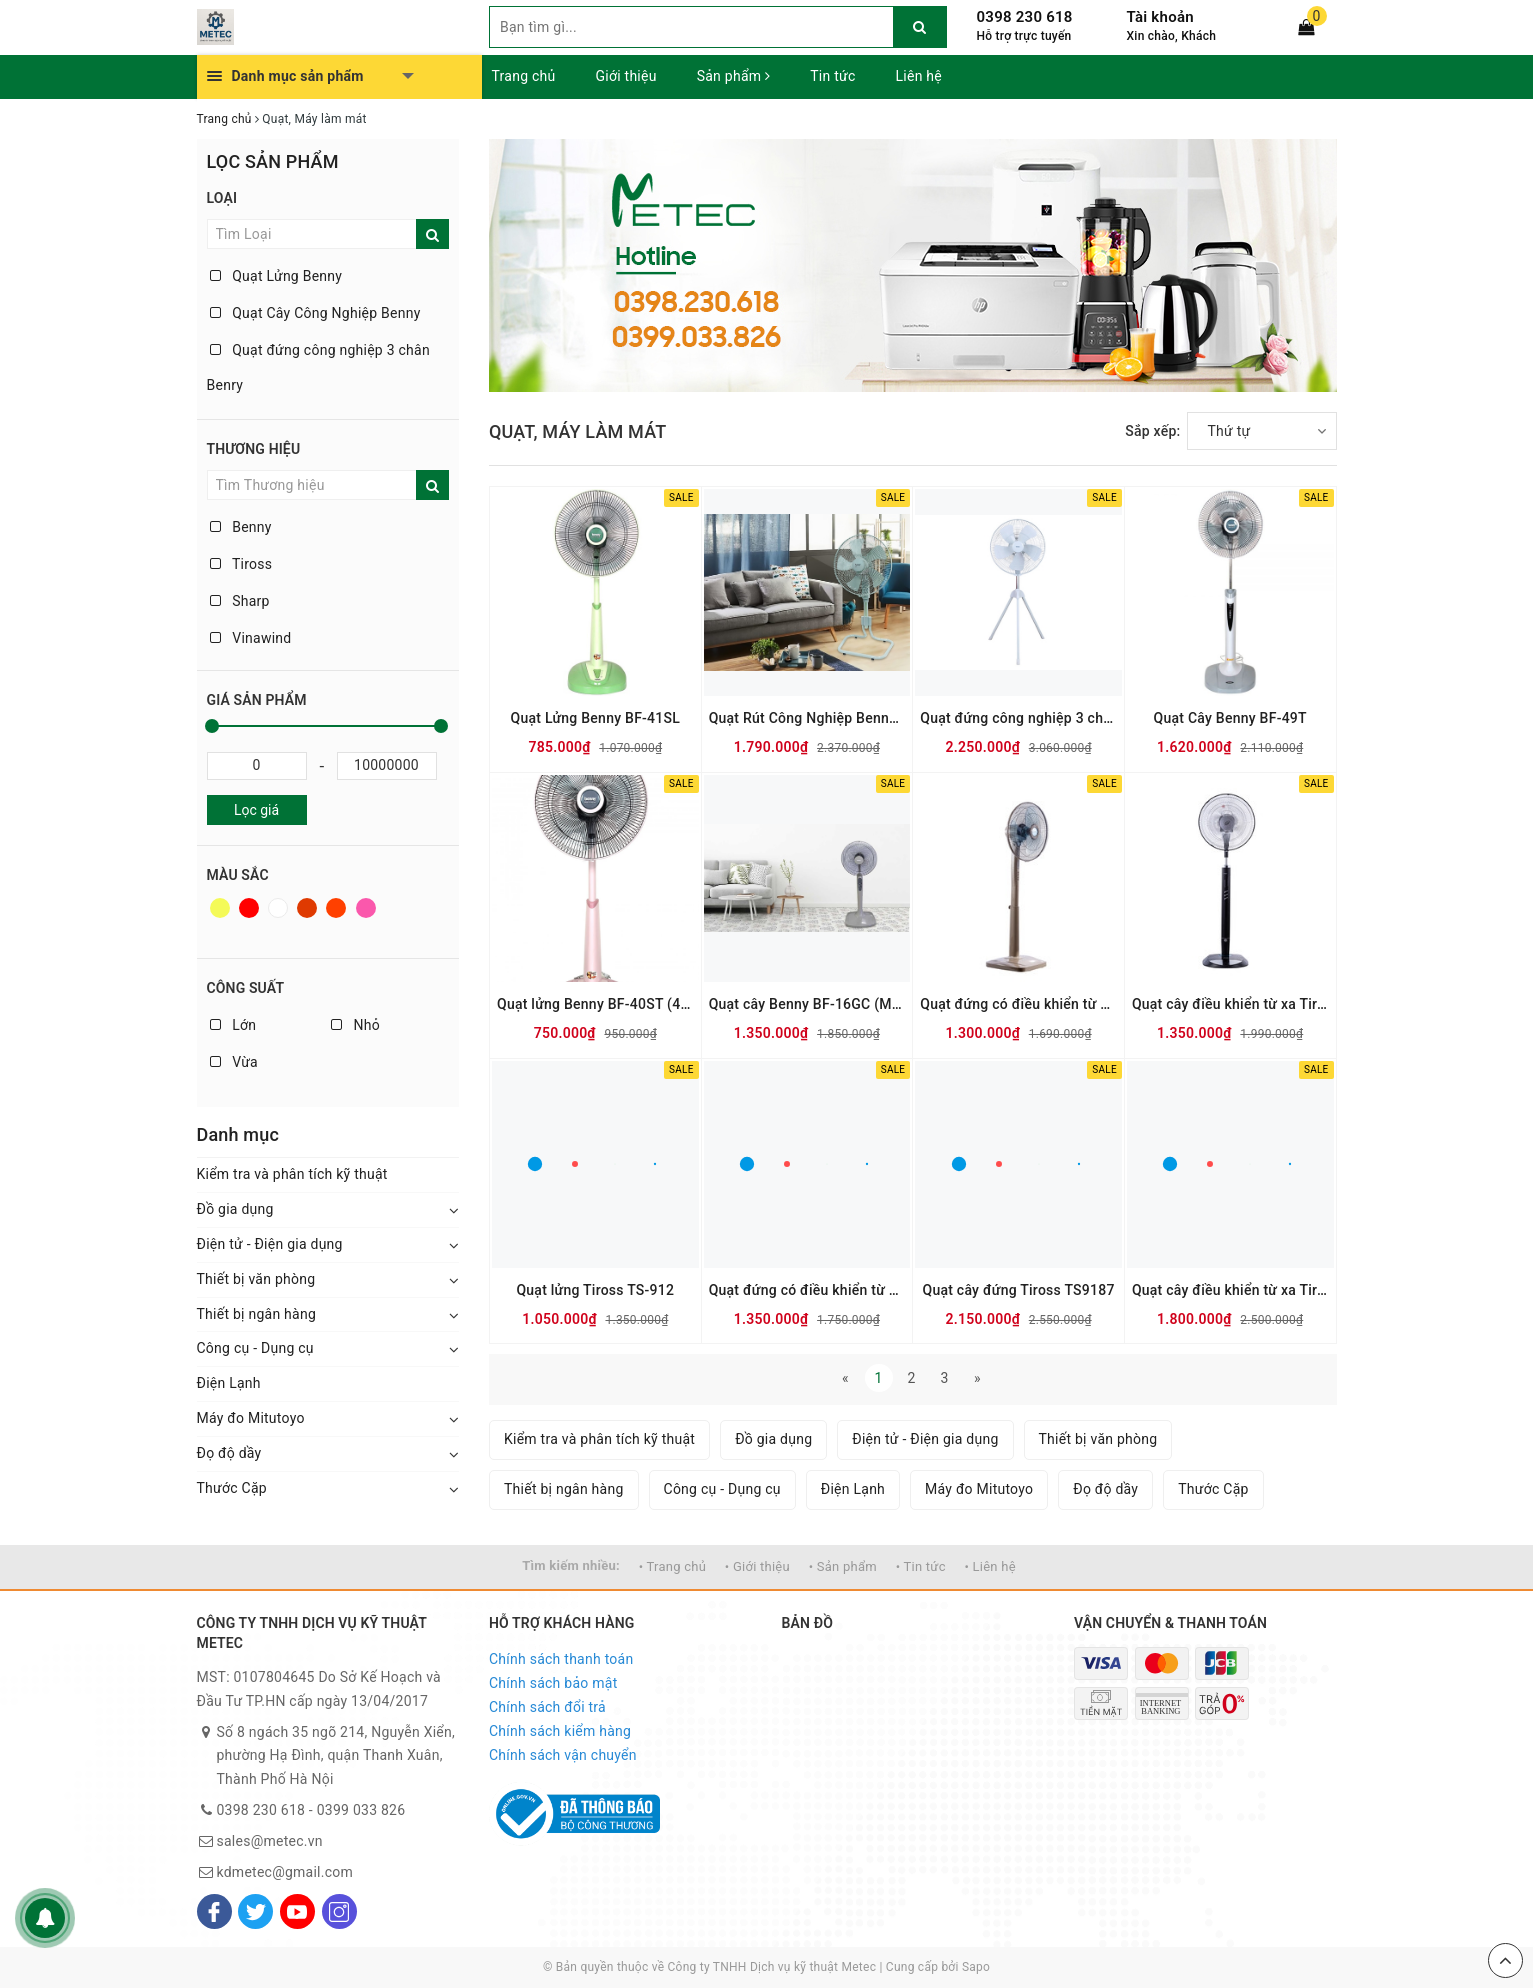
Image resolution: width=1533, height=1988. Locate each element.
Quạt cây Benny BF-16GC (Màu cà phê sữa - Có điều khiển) (807, 1004)
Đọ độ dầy (229, 1453)
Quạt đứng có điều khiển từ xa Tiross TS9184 (1018, 1004)
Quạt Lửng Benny (276, 276)
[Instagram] (339, 1911)
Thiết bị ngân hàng (257, 1314)
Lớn (233, 1025)
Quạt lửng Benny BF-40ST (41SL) (595, 1004)
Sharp (240, 601)
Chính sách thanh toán (561, 1659)
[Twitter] (255, 1911)
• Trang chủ (672, 1566)
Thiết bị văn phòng (256, 1279)
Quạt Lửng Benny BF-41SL (596, 718)
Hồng (366, 908)
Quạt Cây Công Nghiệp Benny (315, 313)
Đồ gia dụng (235, 1209)
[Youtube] (297, 1911)
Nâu (307, 908)
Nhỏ (355, 1025)
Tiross (241, 564)
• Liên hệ (989, 1566)
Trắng (278, 908)
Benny (241, 527)
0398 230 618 (1025, 17)
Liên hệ (919, 76)
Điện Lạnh (229, 1383)
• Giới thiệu (757, 1566)
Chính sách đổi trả (547, 1707)
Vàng (220, 908)
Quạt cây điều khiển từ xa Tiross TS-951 (1230, 1004)
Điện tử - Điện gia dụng (270, 1244)
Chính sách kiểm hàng (560, 1731)
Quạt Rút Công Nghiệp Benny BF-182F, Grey (807, 718)
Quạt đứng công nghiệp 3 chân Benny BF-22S (1018, 718)
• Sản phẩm (843, 1566)
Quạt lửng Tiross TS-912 (595, 1290)
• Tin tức (921, 1566)
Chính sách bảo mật (553, 1683)
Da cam (336, 908)
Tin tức (832, 76)
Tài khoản (1160, 17)
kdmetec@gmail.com (285, 1872)
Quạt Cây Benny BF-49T (1230, 718)
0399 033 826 (361, 1810)
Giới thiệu (626, 76)
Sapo (976, 1967)
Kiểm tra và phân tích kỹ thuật (292, 1174)
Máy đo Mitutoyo (251, 1418)
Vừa (234, 1062)
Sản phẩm (734, 76)
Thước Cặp (232, 1488)
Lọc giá (256, 810)
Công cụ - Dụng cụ (255, 1348)
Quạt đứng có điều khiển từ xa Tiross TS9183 (807, 1290)
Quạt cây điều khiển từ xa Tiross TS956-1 (1230, 1290)
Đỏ (249, 908)
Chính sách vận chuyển (563, 1755)
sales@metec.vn (270, 1841)
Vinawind (251, 638)
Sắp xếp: (1152, 431)
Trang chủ (524, 76)
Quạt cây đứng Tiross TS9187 (1018, 1290)
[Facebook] (214, 1911)
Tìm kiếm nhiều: (571, 1565)
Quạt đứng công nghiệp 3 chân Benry (318, 367)
